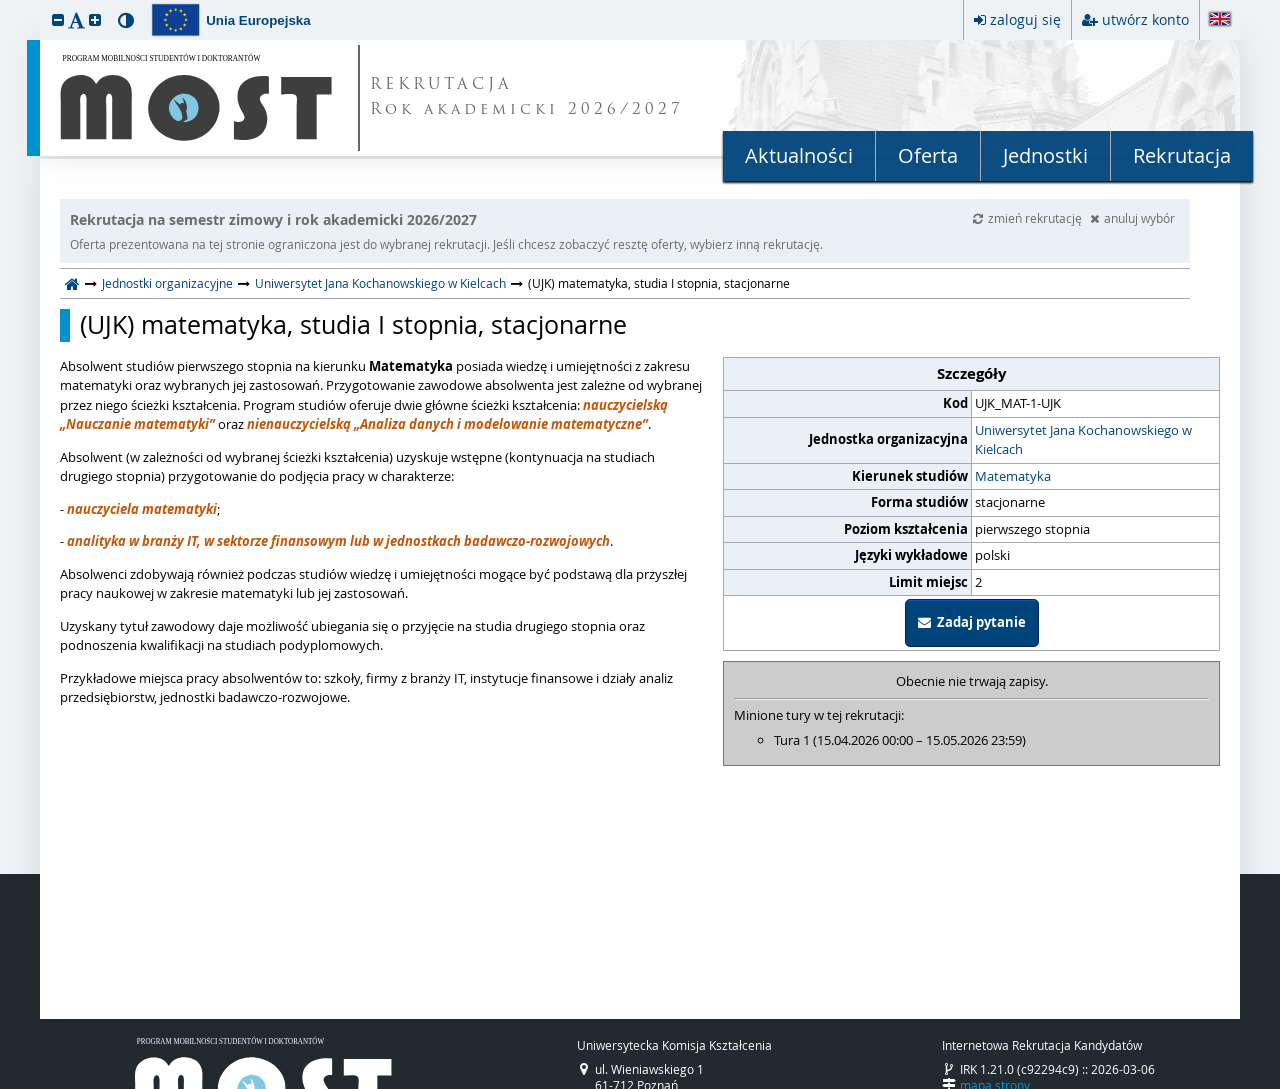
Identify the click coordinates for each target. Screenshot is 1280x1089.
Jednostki (1045, 155)
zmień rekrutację (1029, 218)
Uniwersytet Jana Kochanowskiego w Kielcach (380, 283)
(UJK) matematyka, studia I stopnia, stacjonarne (353, 325)
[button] (58, 19)
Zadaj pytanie (972, 622)
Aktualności (799, 155)
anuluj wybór (1132, 218)
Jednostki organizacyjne (167, 283)
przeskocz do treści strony (5, 5)
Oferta (928, 155)
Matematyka (1013, 476)
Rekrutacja (1182, 155)
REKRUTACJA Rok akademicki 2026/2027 (527, 98)
